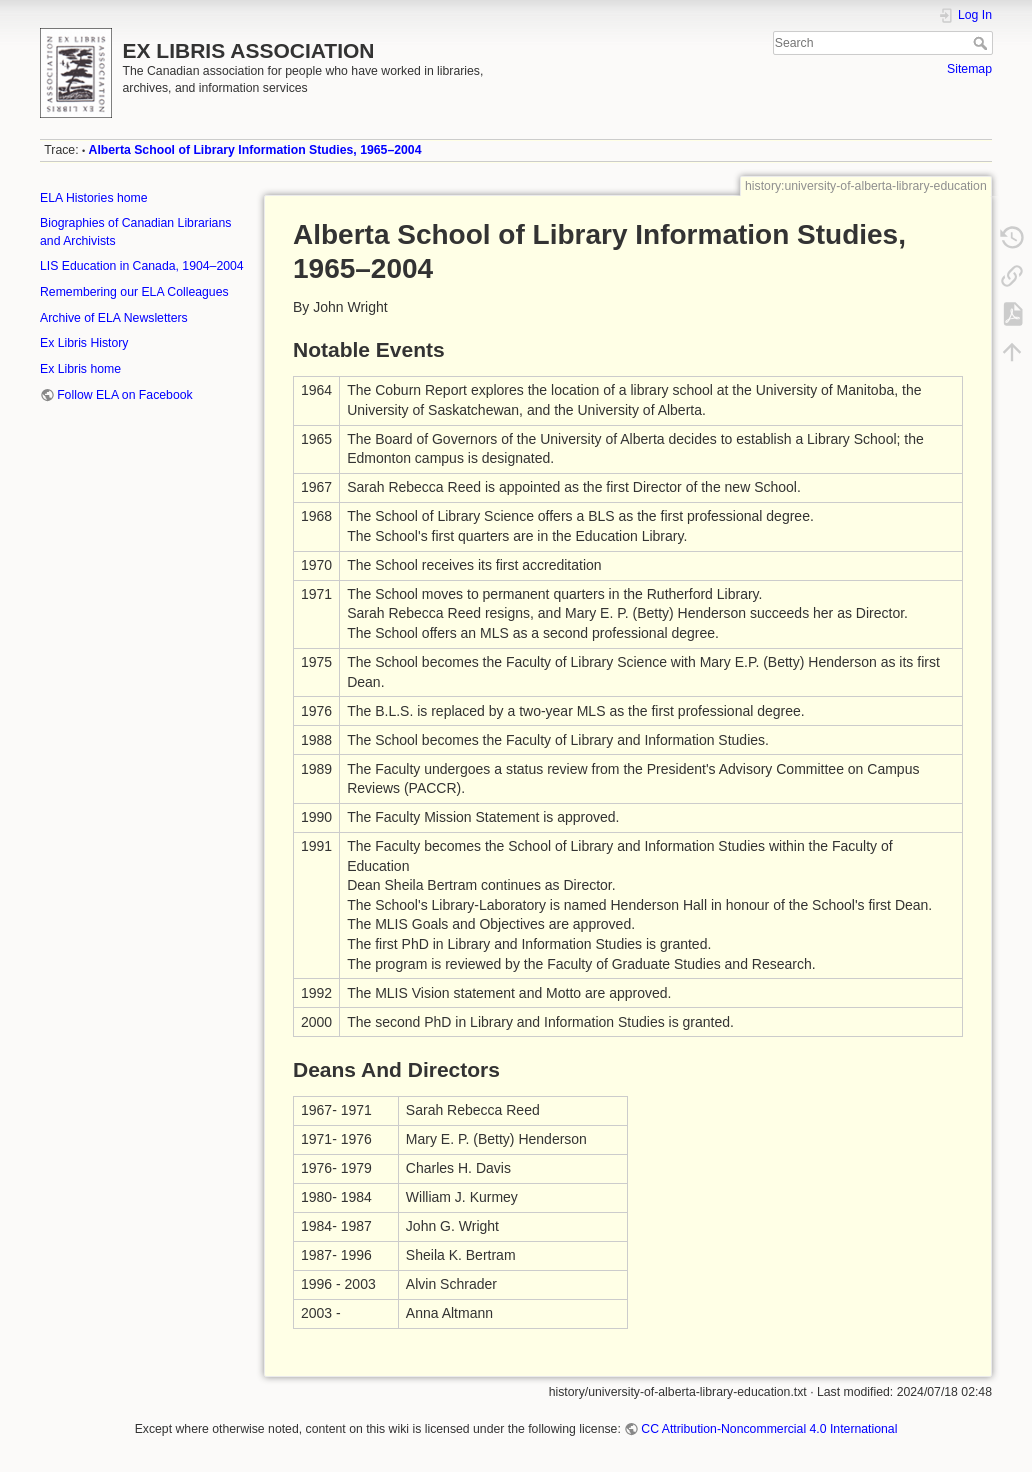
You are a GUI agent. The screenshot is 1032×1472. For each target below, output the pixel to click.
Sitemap (969, 69)
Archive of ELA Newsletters (114, 318)
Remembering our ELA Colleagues (134, 292)
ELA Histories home (94, 198)
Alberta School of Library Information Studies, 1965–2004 (255, 150)
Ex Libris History (84, 343)
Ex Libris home (80, 369)
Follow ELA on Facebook (125, 395)
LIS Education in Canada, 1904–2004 (142, 266)
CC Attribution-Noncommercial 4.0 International (769, 1429)
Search (982, 43)
